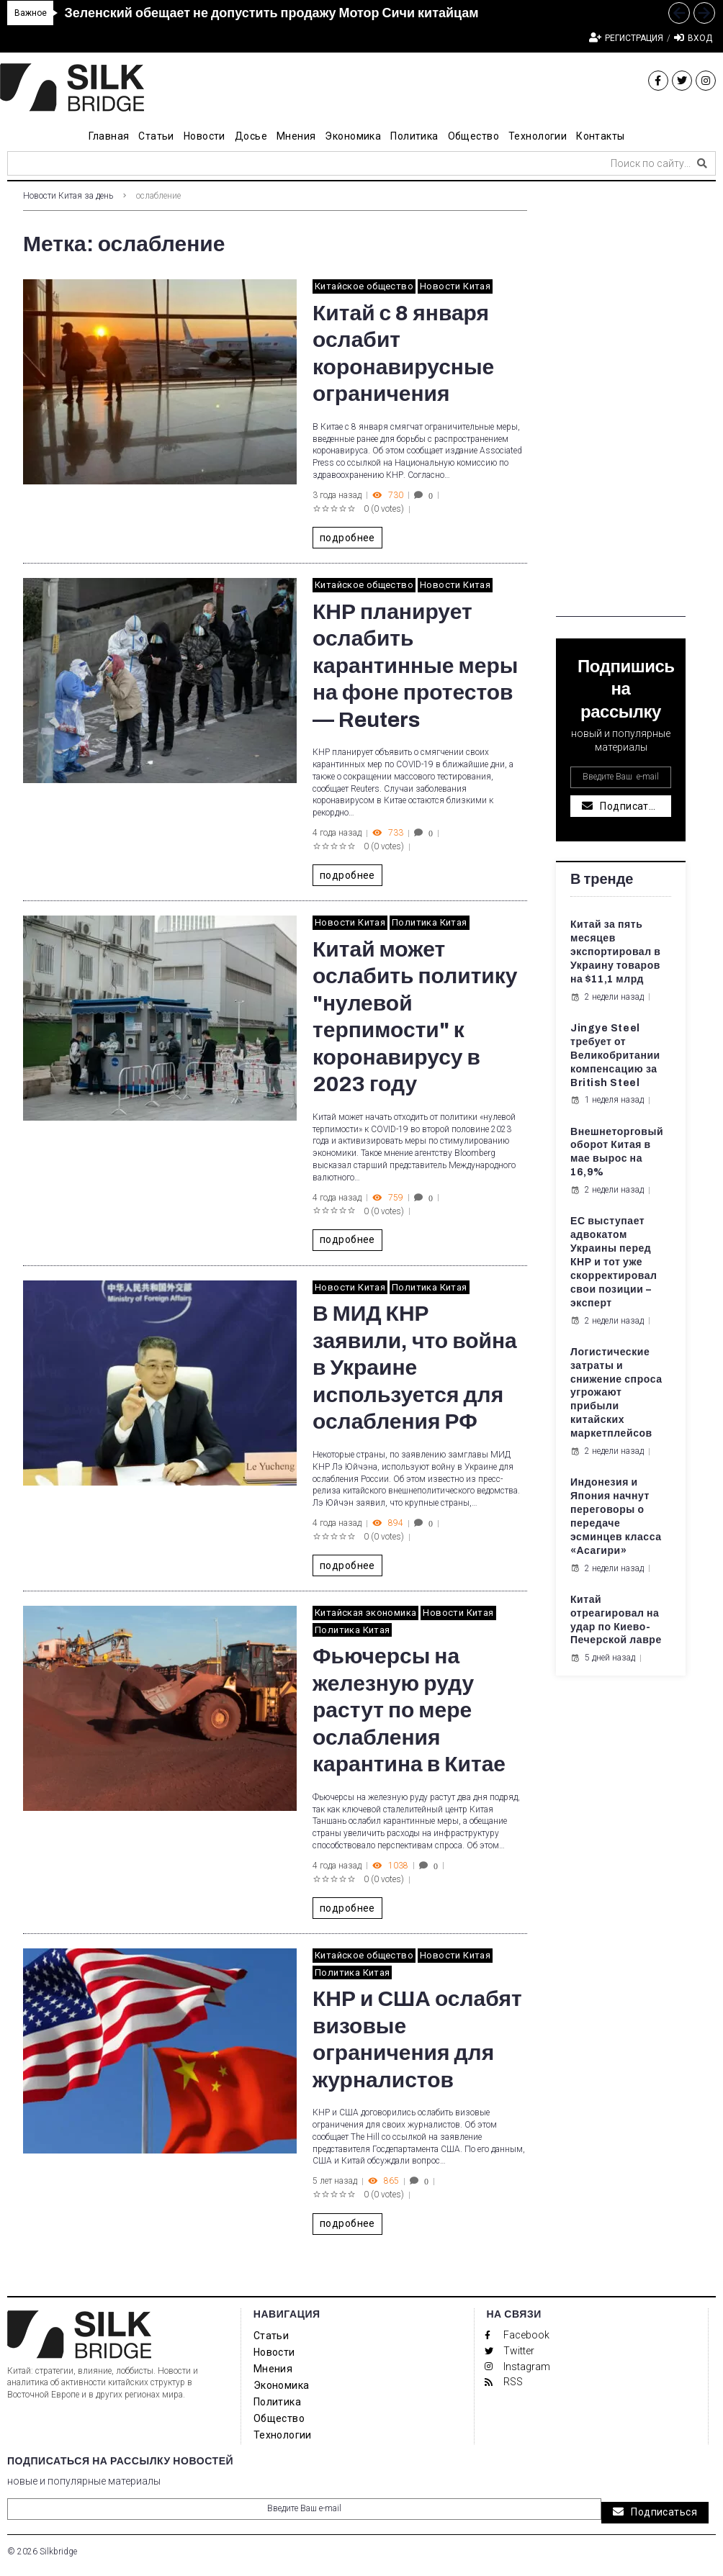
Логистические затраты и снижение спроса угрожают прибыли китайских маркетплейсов (616, 1393)
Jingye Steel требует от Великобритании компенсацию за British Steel (615, 1055)
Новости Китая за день (68, 196)
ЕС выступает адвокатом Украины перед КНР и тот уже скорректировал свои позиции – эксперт (613, 1262)
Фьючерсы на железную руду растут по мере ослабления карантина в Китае (409, 1710)
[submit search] (702, 163)
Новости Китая (455, 286)
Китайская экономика (365, 1612)
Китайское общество (364, 286)
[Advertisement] (621, 401)
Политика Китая (429, 922)
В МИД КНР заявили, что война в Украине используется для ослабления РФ (415, 1367)
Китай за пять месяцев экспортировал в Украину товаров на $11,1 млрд (615, 952)
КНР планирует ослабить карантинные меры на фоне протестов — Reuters (415, 665)
